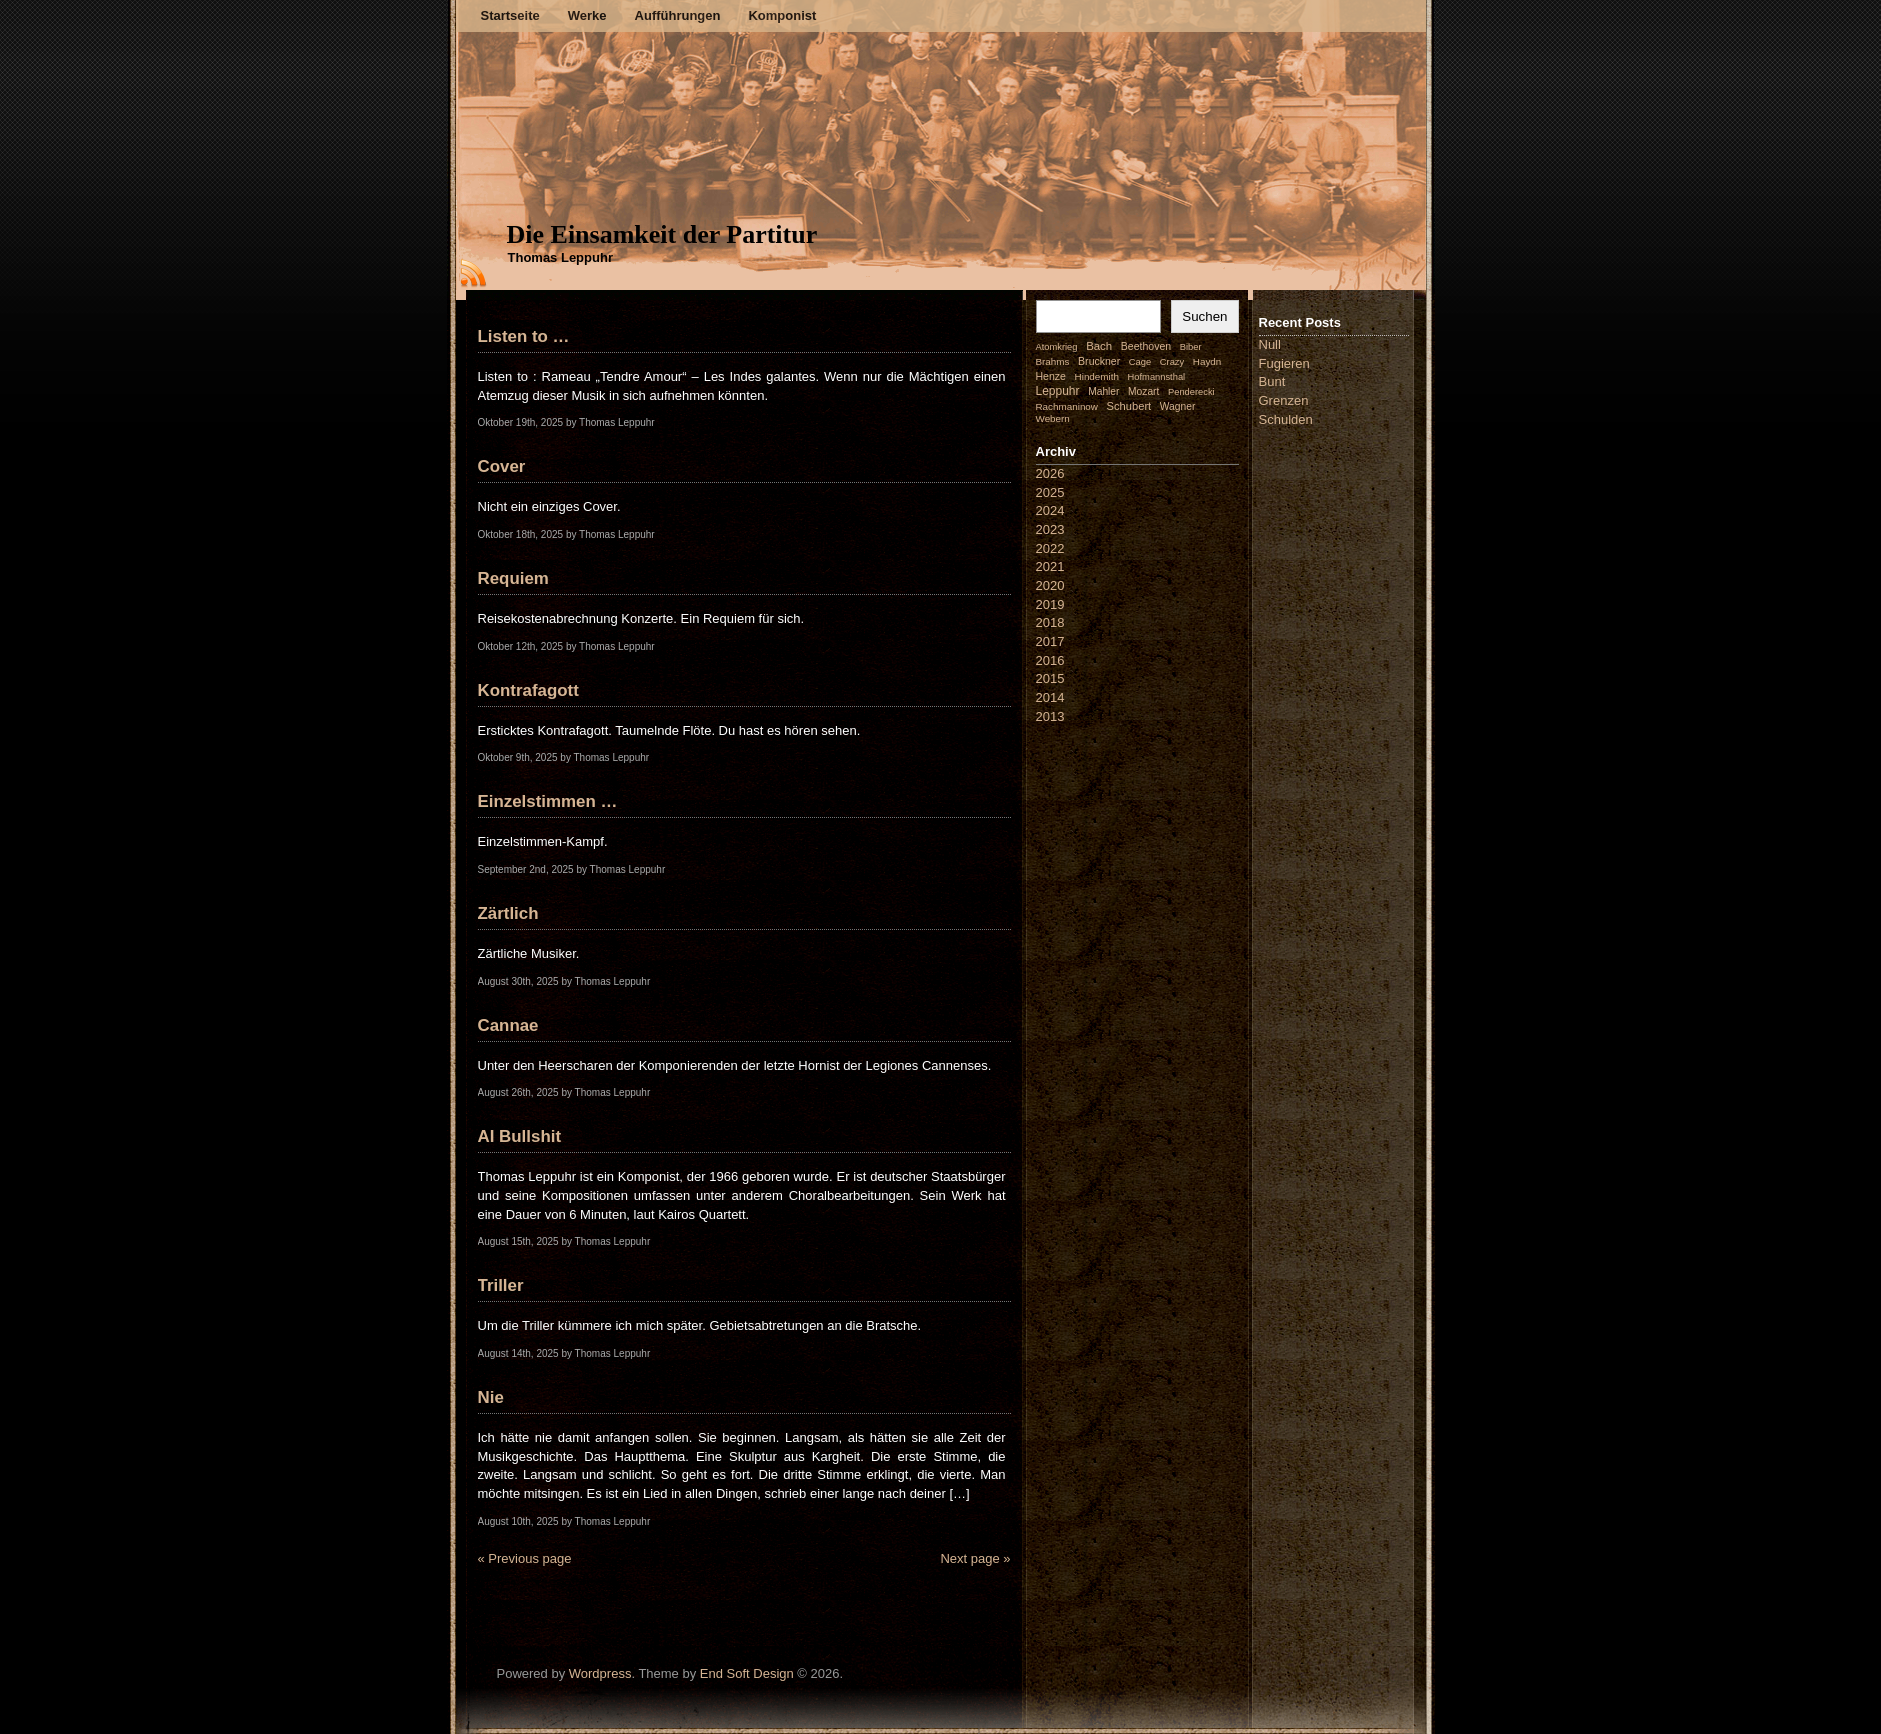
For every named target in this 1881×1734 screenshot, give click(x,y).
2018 (1050, 622)
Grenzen (1284, 400)
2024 (1050, 510)
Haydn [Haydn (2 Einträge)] (1207, 361)
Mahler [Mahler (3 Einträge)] (1103, 391)
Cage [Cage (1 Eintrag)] (1140, 362)
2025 (1050, 492)
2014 (1050, 697)
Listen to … (524, 336)
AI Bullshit (520, 1136)
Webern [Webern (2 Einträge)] (1053, 418)
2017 (1050, 641)
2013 (1050, 716)
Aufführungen (678, 15)
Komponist (782, 15)
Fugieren (1284, 363)
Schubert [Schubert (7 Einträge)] (1129, 406)
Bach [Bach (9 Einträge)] (1099, 346)
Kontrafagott (528, 690)
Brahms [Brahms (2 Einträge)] (1053, 361)
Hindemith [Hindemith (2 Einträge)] (1097, 376)
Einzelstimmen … (548, 801)
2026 (1050, 473)
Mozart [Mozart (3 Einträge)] (1143, 391)
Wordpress (600, 1673)
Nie (491, 1397)
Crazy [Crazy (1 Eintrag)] (1172, 362)
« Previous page (525, 1558)
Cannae (508, 1025)
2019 (1050, 604)
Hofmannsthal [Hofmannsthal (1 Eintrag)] (1157, 377)
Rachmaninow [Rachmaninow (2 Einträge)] (1067, 406)
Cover (502, 466)
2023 (1050, 529)
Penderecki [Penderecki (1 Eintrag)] (1191, 392)
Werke (587, 15)
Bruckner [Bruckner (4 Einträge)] (1099, 361)
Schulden (1286, 419)
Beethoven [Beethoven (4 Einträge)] (1146, 346)
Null (1270, 344)
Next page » (975, 1558)
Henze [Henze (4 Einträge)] (1051, 376)
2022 (1050, 548)
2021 (1050, 566)
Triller (501, 1285)
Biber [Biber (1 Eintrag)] (1191, 347)
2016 (1050, 660)
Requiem (513, 578)
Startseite (510, 15)
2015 (1050, 678)
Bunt (1272, 381)
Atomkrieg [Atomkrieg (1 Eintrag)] (1057, 347)
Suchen (1204, 316)
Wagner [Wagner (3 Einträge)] (1177, 406)
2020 (1050, 585)
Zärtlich (508, 913)
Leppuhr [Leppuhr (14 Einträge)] (1058, 391)
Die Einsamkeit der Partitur (662, 234)
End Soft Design (747, 1673)
